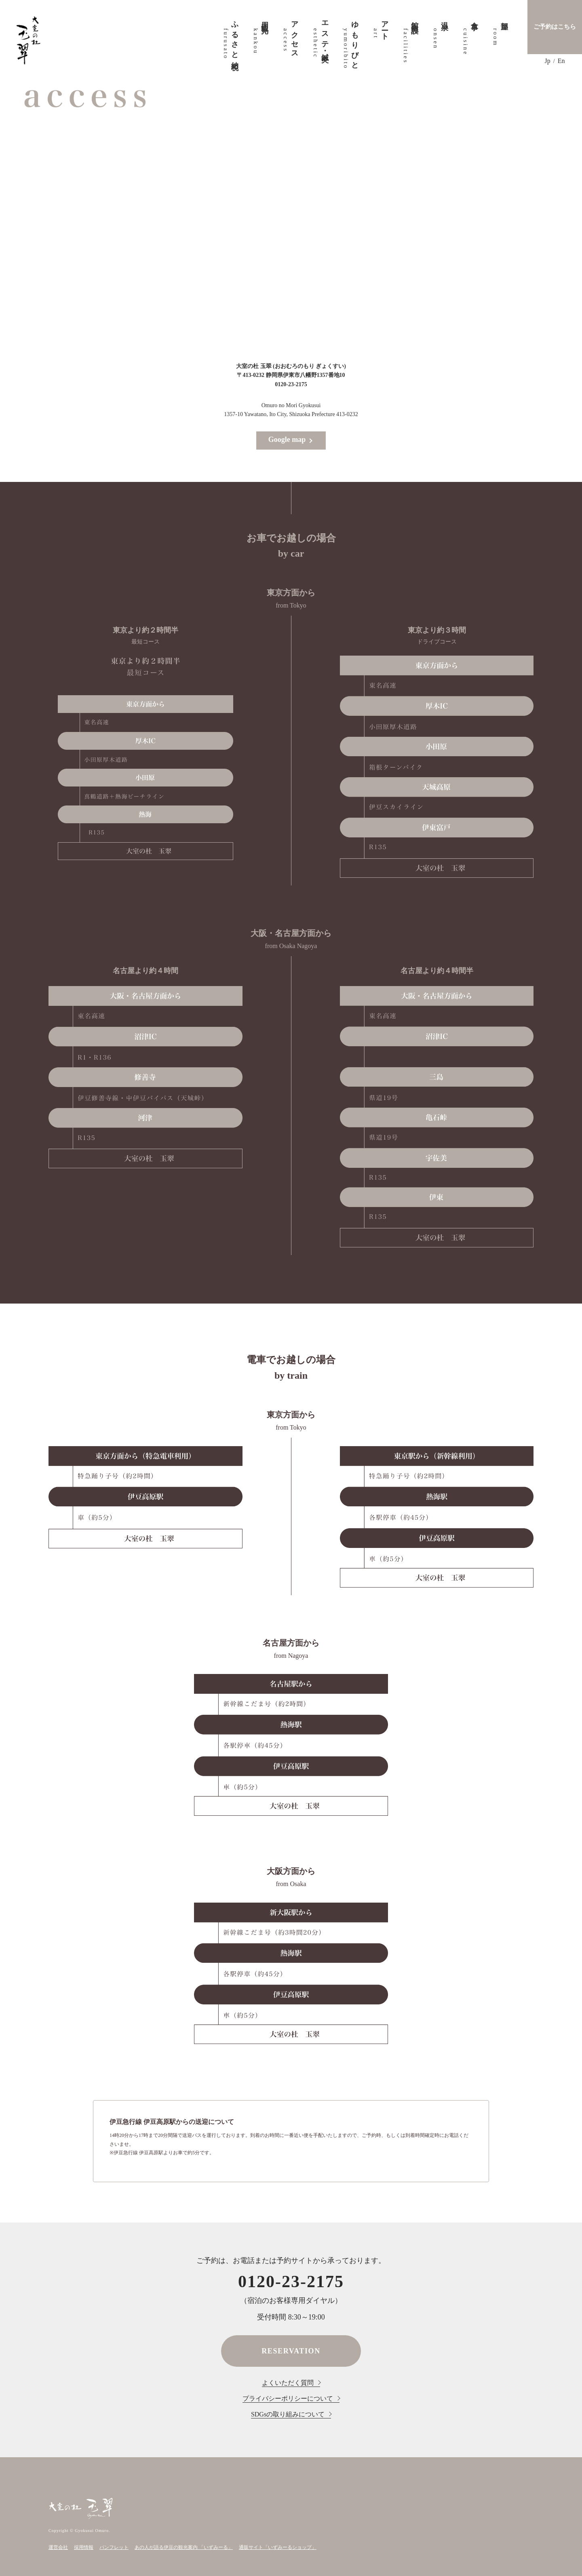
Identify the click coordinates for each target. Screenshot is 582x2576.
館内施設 (410, 19)
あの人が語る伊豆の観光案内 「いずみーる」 (184, 2547)
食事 (470, 17)
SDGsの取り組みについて (288, 2414)
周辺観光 (260, 19)
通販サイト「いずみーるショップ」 (277, 2547)
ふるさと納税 (230, 37)
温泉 (440, 17)
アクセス (290, 36)
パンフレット (114, 2547)
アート (380, 27)
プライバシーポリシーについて (287, 2398)
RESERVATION (291, 2351)
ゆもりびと (350, 41)
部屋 (499, 17)
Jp (547, 60)
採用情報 (83, 2547)
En (561, 60)
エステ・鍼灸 (320, 33)
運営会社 (58, 2547)
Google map (287, 439)
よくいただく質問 (288, 2382)
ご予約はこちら (555, 26)
